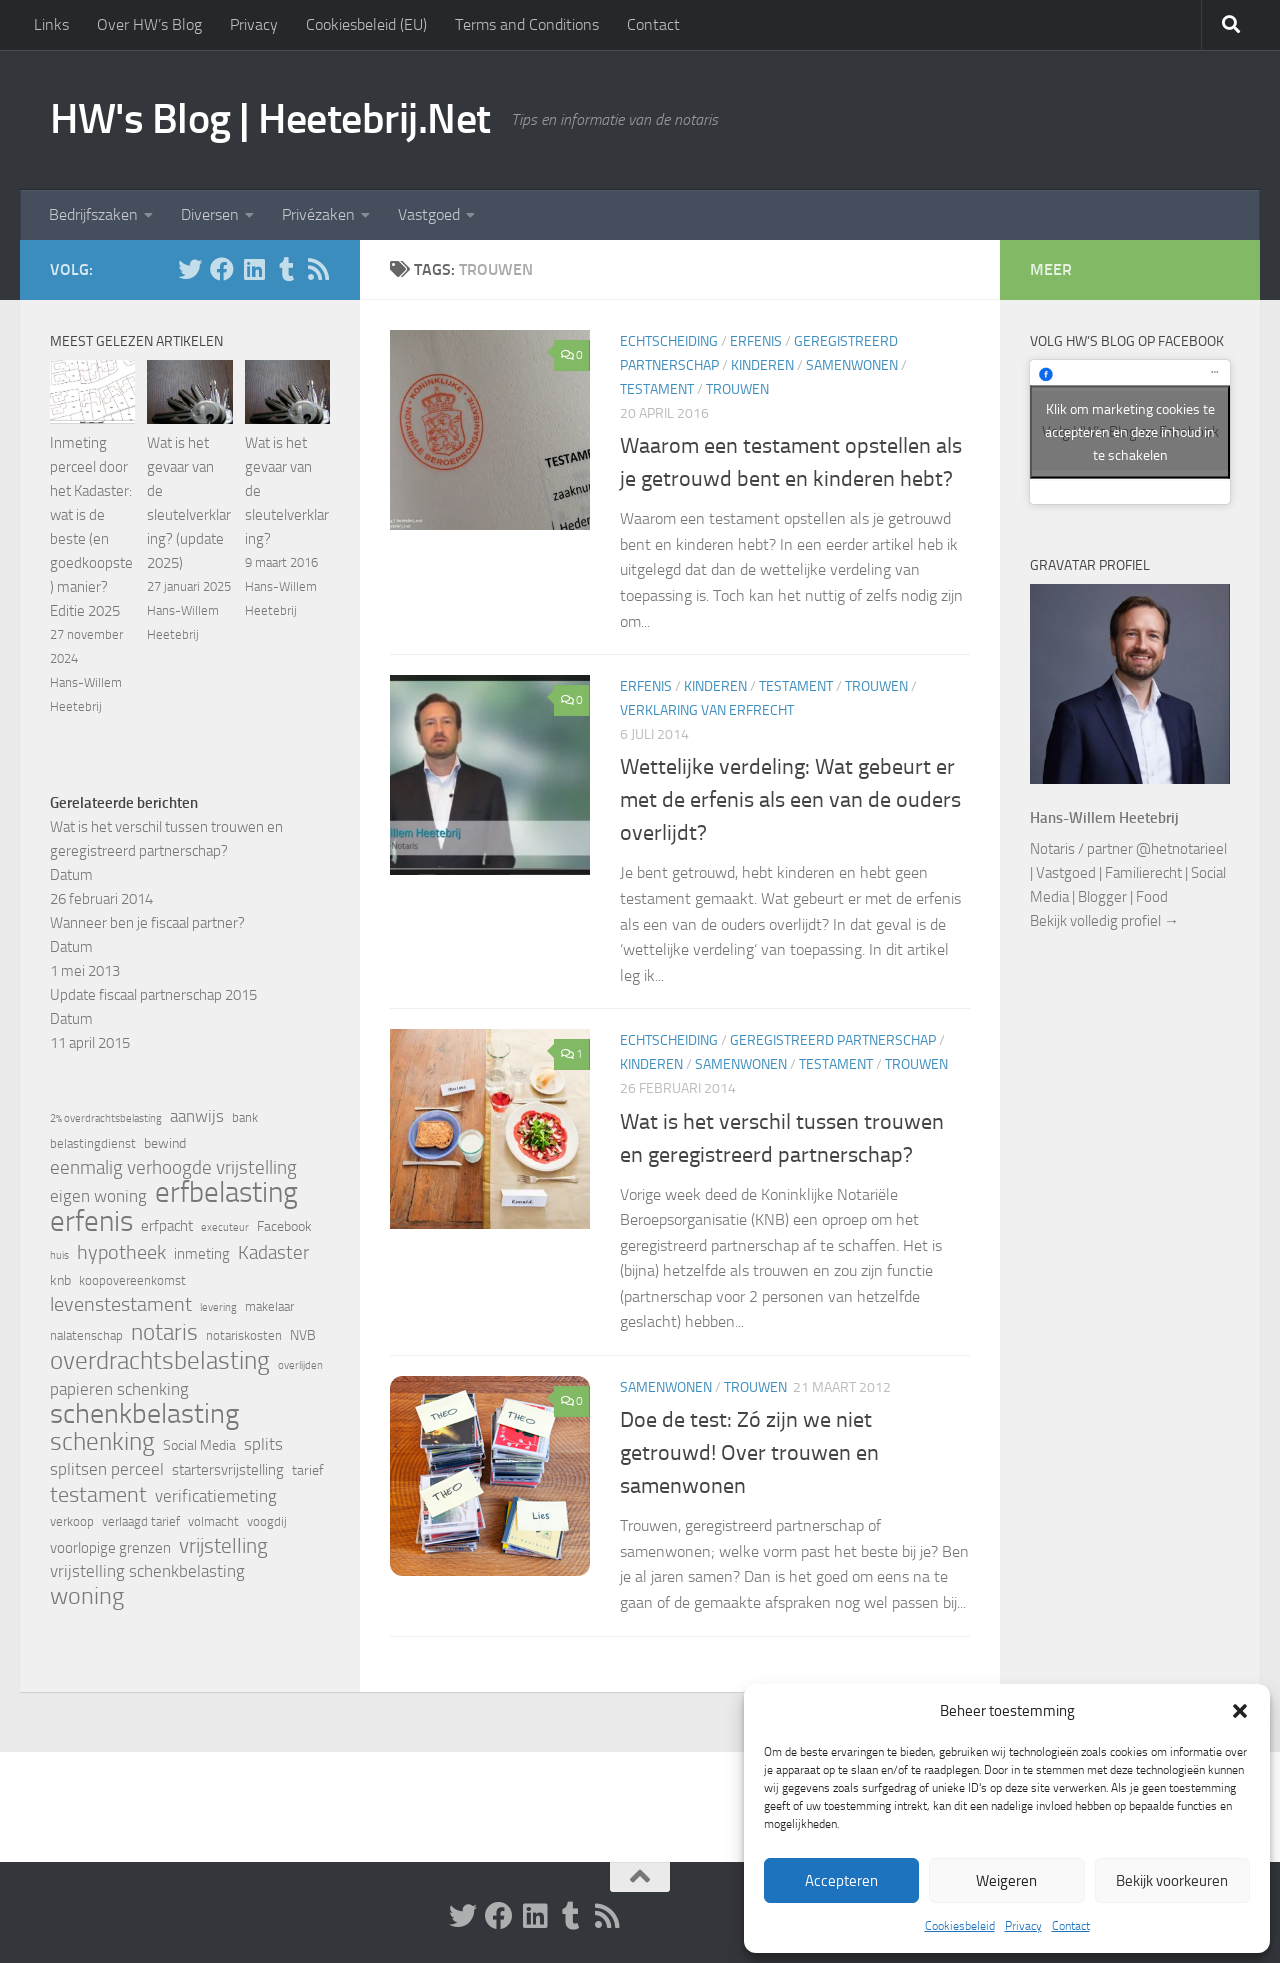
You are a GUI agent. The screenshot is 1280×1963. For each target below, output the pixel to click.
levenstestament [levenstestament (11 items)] (121, 1304)
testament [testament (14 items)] (98, 1495)
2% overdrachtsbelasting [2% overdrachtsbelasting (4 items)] (106, 1118)
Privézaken (318, 214)
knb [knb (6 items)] (60, 1280)
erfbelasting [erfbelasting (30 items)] (226, 1193)
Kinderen (762, 365)
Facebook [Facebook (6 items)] (284, 1226)
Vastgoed (429, 214)
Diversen (210, 214)
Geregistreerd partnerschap (833, 1040)
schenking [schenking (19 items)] (102, 1442)
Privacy (1023, 1926)
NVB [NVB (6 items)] (303, 1335)
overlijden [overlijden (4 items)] (300, 1365)
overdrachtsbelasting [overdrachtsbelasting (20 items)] (160, 1360)
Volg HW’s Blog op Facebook (1127, 341)
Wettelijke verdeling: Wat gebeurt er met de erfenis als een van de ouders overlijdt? (790, 800)
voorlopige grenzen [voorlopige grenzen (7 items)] (110, 1548)
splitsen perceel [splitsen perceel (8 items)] (107, 1469)
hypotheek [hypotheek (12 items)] (121, 1252)
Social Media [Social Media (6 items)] (199, 1445)
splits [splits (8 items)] (263, 1444)
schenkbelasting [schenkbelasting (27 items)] (144, 1414)
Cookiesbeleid (960, 1926)
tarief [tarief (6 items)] (308, 1470)
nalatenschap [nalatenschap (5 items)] (86, 1335)
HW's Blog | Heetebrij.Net (270, 119)
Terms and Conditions (527, 24)
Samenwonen (852, 365)
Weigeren (1006, 1881)
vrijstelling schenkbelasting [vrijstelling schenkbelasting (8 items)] (147, 1571)
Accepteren (841, 1881)
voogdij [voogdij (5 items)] (267, 1521)
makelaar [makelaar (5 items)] (269, 1306)
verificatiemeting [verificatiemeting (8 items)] (216, 1496)
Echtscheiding (669, 341)
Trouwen (737, 389)
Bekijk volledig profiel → (1104, 921)
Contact (1071, 1926)
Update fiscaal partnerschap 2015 (153, 995)
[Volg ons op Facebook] (222, 269)
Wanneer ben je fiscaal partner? (147, 923)
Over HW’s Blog (149, 24)
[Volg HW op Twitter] (190, 269)
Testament (657, 389)
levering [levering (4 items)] (218, 1307)
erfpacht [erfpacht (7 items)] (167, 1226)
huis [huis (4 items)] (59, 1255)
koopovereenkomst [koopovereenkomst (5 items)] (132, 1280)
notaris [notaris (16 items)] (164, 1332)
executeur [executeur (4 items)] (225, 1227)
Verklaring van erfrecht (707, 710)
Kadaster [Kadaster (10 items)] (273, 1253)
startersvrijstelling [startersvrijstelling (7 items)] (228, 1470)
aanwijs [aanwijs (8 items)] (197, 1116)
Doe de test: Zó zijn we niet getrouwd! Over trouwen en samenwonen (749, 1453)
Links (51, 24)
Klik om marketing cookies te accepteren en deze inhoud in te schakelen (1130, 431)
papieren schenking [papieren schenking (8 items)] (119, 1389)
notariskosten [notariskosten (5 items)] (244, 1335)
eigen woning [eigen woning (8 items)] (98, 1196)
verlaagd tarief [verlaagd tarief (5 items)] (141, 1521)
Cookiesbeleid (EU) (366, 24)
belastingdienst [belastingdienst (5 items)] (93, 1143)
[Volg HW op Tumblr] (286, 269)
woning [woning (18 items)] (87, 1596)
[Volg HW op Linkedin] (254, 269)
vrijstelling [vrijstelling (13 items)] (223, 1546)
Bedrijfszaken (93, 214)
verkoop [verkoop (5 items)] (72, 1521)
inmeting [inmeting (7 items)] (202, 1254)
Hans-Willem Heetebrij (1104, 818)
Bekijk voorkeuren (1172, 1881)
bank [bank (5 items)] (245, 1117)
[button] (1240, 1711)
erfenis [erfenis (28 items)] (91, 1221)
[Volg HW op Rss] (318, 269)
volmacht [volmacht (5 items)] (213, 1521)
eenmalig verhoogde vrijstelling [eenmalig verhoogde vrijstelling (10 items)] (173, 1168)
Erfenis (756, 341)
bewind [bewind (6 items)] (165, 1143)
